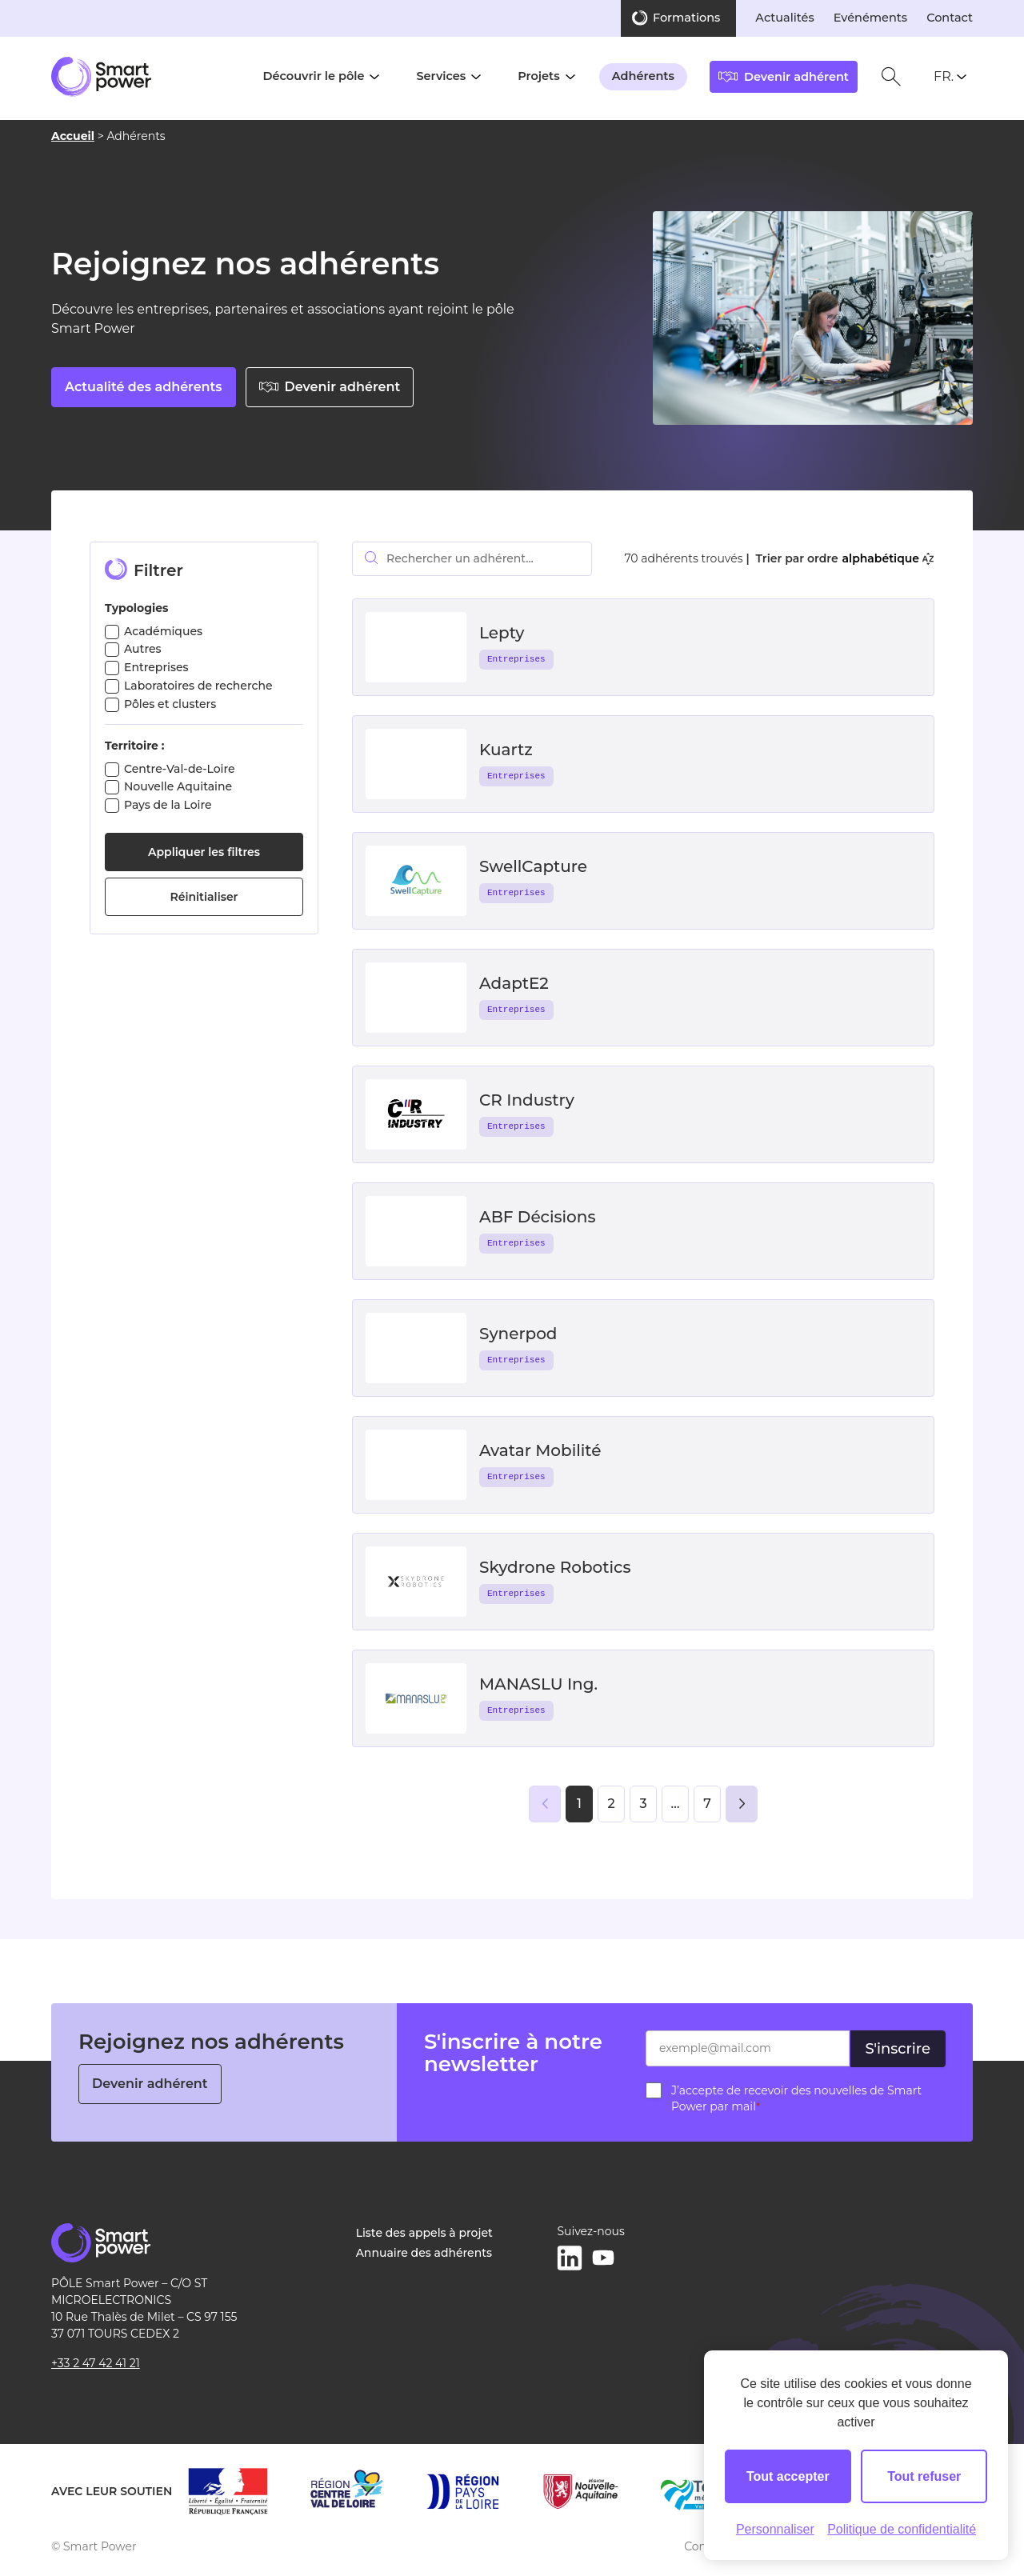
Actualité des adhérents (143, 386)
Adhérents (643, 76)
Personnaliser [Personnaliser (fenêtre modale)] (775, 2529)
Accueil (72, 136)
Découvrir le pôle (314, 76)
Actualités (784, 17)
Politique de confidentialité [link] (901, 2529)
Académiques (163, 631)
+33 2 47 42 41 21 (95, 2363)
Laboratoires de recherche (198, 685)
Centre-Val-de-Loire (179, 769)
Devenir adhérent (330, 386)
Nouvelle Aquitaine (178, 786)
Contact (949, 17)
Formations (686, 17)
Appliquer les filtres (204, 852)
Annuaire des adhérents (424, 2253)
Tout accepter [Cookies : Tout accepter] (788, 2476)
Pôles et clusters (170, 704)
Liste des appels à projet (424, 2233)
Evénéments (870, 17)
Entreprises (156, 667)
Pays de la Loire (168, 805)
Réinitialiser (204, 897)
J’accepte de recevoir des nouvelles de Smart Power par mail (796, 2098)
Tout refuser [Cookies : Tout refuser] (924, 2476)
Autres (143, 649)
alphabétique (888, 558)
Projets (538, 76)
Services (441, 76)
